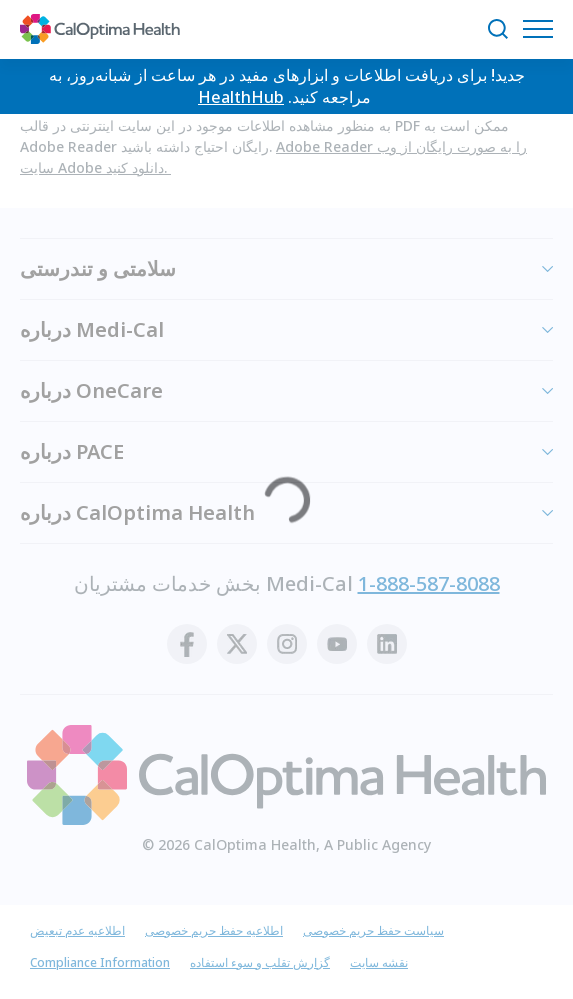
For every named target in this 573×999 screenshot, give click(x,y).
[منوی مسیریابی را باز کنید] (543, 29)
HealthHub (241, 97)
